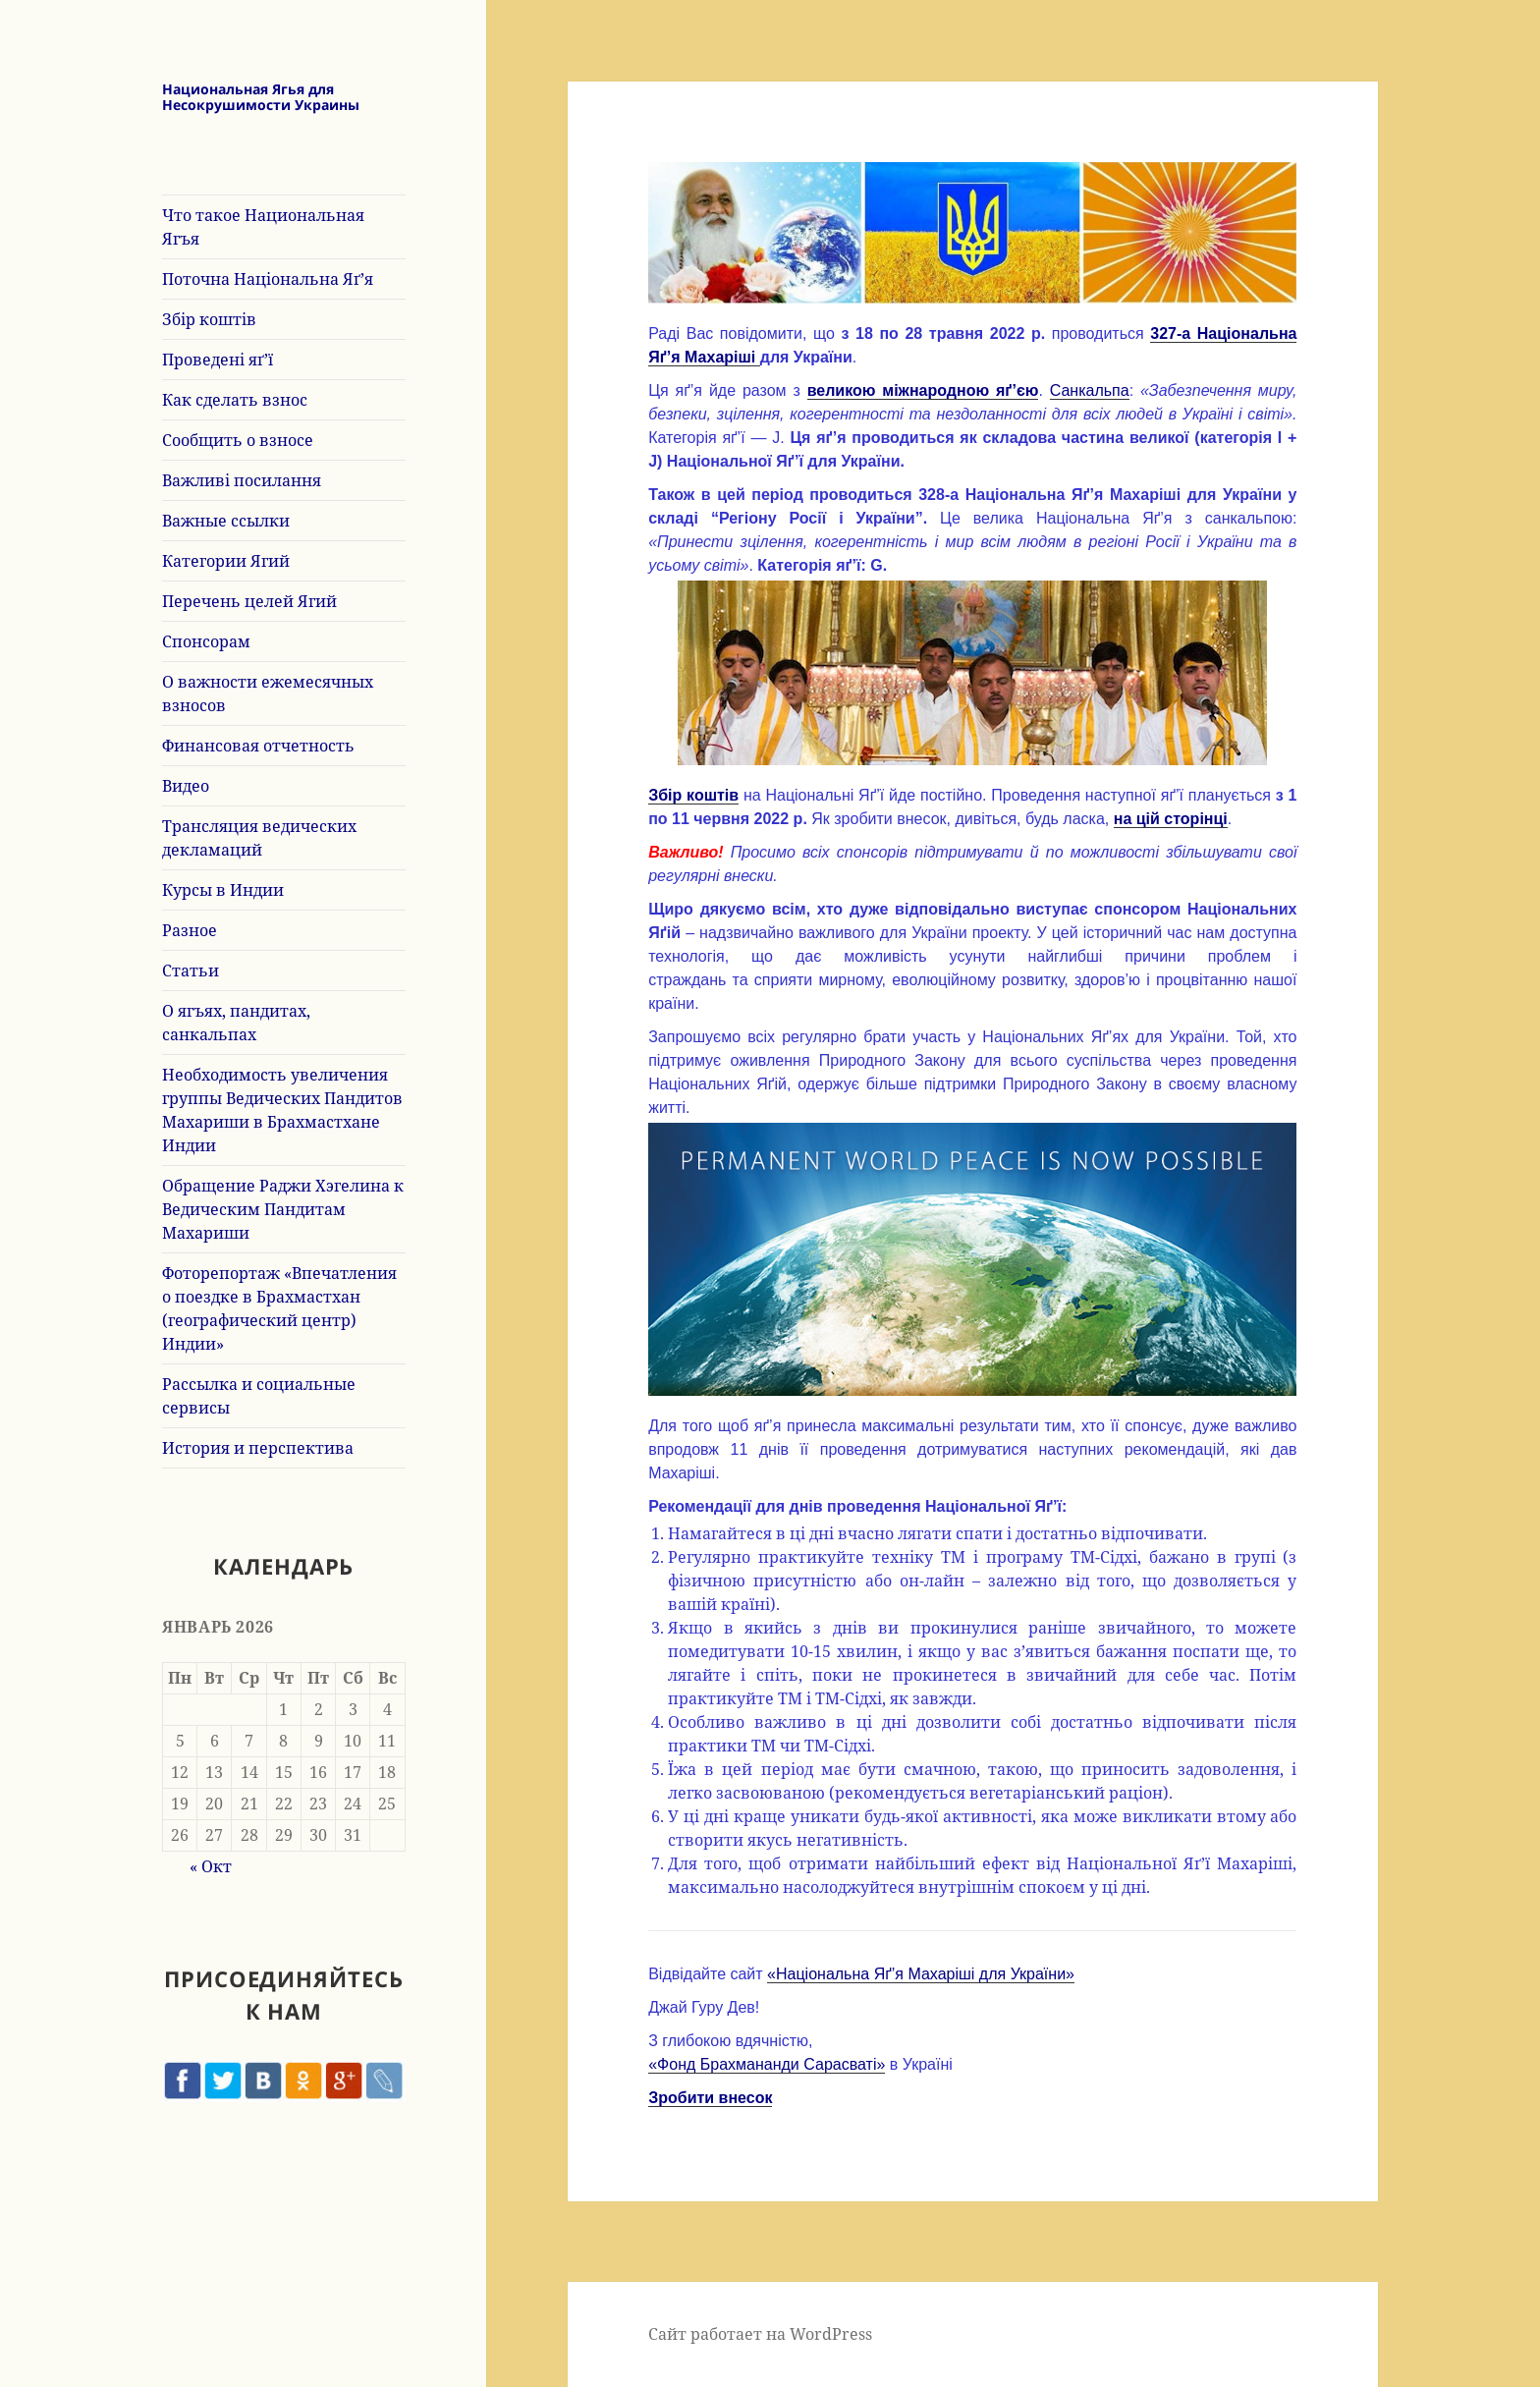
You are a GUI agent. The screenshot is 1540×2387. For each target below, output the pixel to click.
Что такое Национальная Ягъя (263, 227)
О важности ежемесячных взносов (267, 693)
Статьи (190, 970)
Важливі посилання (241, 480)
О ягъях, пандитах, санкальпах (236, 1022)
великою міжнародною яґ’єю (923, 390)
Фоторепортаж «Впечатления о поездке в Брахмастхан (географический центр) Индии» (279, 1308)
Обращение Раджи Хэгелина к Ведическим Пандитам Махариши (283, 1209)
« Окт (211, 1866)
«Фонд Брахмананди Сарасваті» (766, 2064)
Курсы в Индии (223, 890)
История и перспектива (258, 1448)
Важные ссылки (226, 520)
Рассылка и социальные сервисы (259, 1395)
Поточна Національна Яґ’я (267, 279)
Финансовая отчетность (258, 745)
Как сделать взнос (234, 400)
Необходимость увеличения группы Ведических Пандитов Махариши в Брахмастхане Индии (282, 1110)
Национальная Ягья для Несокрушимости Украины (260, 97)
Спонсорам (206, 641)
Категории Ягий (226, 561)
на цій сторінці (1171, 818)
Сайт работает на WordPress (760, 2334)
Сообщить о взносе (237, 440)
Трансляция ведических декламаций (259, 837)
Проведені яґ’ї (217, 359)
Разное (189, 930)
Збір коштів (209, 319)
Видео (185, 786)
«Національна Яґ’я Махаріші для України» (920, 1974)
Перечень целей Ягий (249, 601)
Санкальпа (1089, 390)
